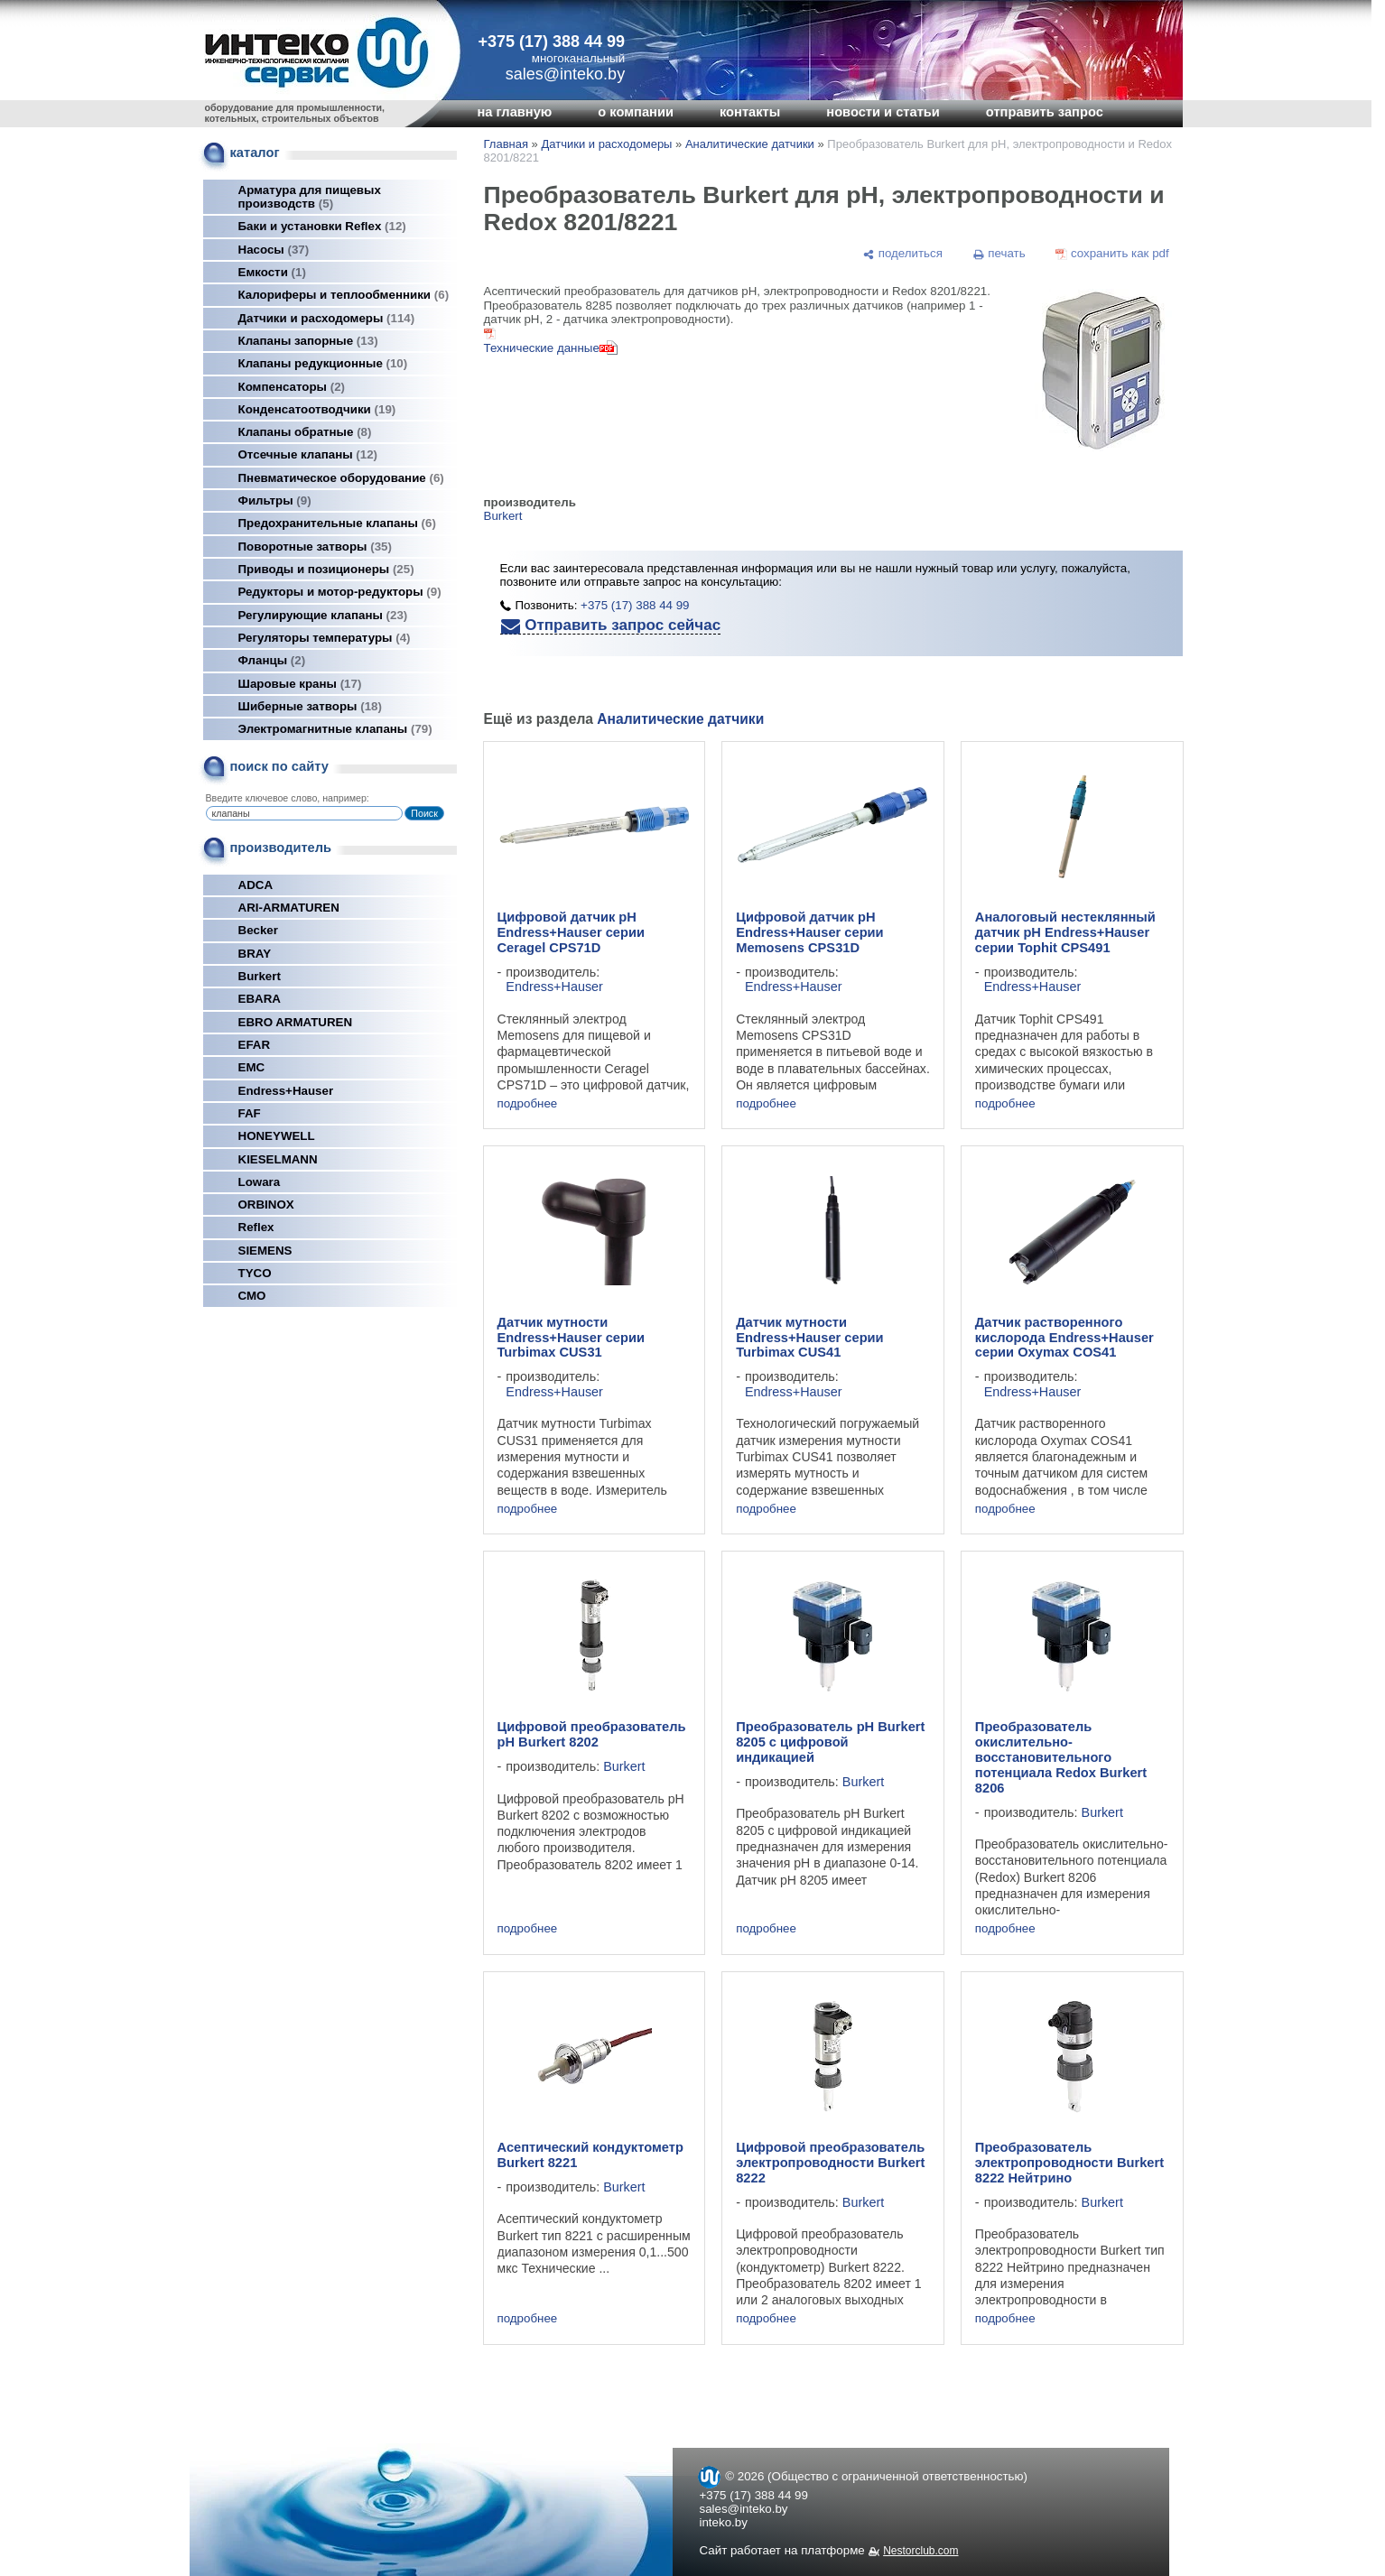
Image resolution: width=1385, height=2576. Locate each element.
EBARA (259, 998)
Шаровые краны (300, 683)
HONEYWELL (276, 1136)
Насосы (274, 249)
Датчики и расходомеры (326, 318)
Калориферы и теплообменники (344, 294)
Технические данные (542, 348)
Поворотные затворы (315, 546)
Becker (258, 930)
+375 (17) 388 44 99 (552, 41)
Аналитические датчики (749, 144)
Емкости (272, 272)
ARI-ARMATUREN (288, 907)
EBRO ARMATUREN (295, 1022)
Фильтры (274, 500)
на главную (515, 112)
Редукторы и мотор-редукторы (340, 591)
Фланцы (272, 660)
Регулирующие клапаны (323, 615)
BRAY (255, 953)
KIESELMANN (278, 1159)
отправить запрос (1044, 112)
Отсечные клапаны (308, 454)
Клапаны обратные (305, 432)
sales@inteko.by (744, 2509)
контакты (750, 112)
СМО (252, 1295)
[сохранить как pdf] (1112, 253)
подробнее (527, 1103)
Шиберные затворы (310, 706)
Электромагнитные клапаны (335, 729)
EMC (251, 1067)
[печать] (998, 253)
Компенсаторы (292, 387)
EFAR (254, 1045)
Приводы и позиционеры (326, 569)
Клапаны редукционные (323, 363)
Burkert (259, 976)
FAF (249, 1113)
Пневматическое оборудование (341, 478)
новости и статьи (883, 112)
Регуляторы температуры (324, 637)
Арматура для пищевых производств (309, 196)
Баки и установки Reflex (322, 226)
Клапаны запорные (308, 340)
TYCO (255, 1273)
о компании (636, 112)
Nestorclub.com (920, 2550)
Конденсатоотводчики (317, 409)
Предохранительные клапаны (337, 523)
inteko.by (724, 2522)
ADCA (256, 885)
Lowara (259, 1182)
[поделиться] (903, 253)
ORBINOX (266, 1204)
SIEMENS (265, 1250)
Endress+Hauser (286, 1091)
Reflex (256, 1227)
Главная (506, 144)
